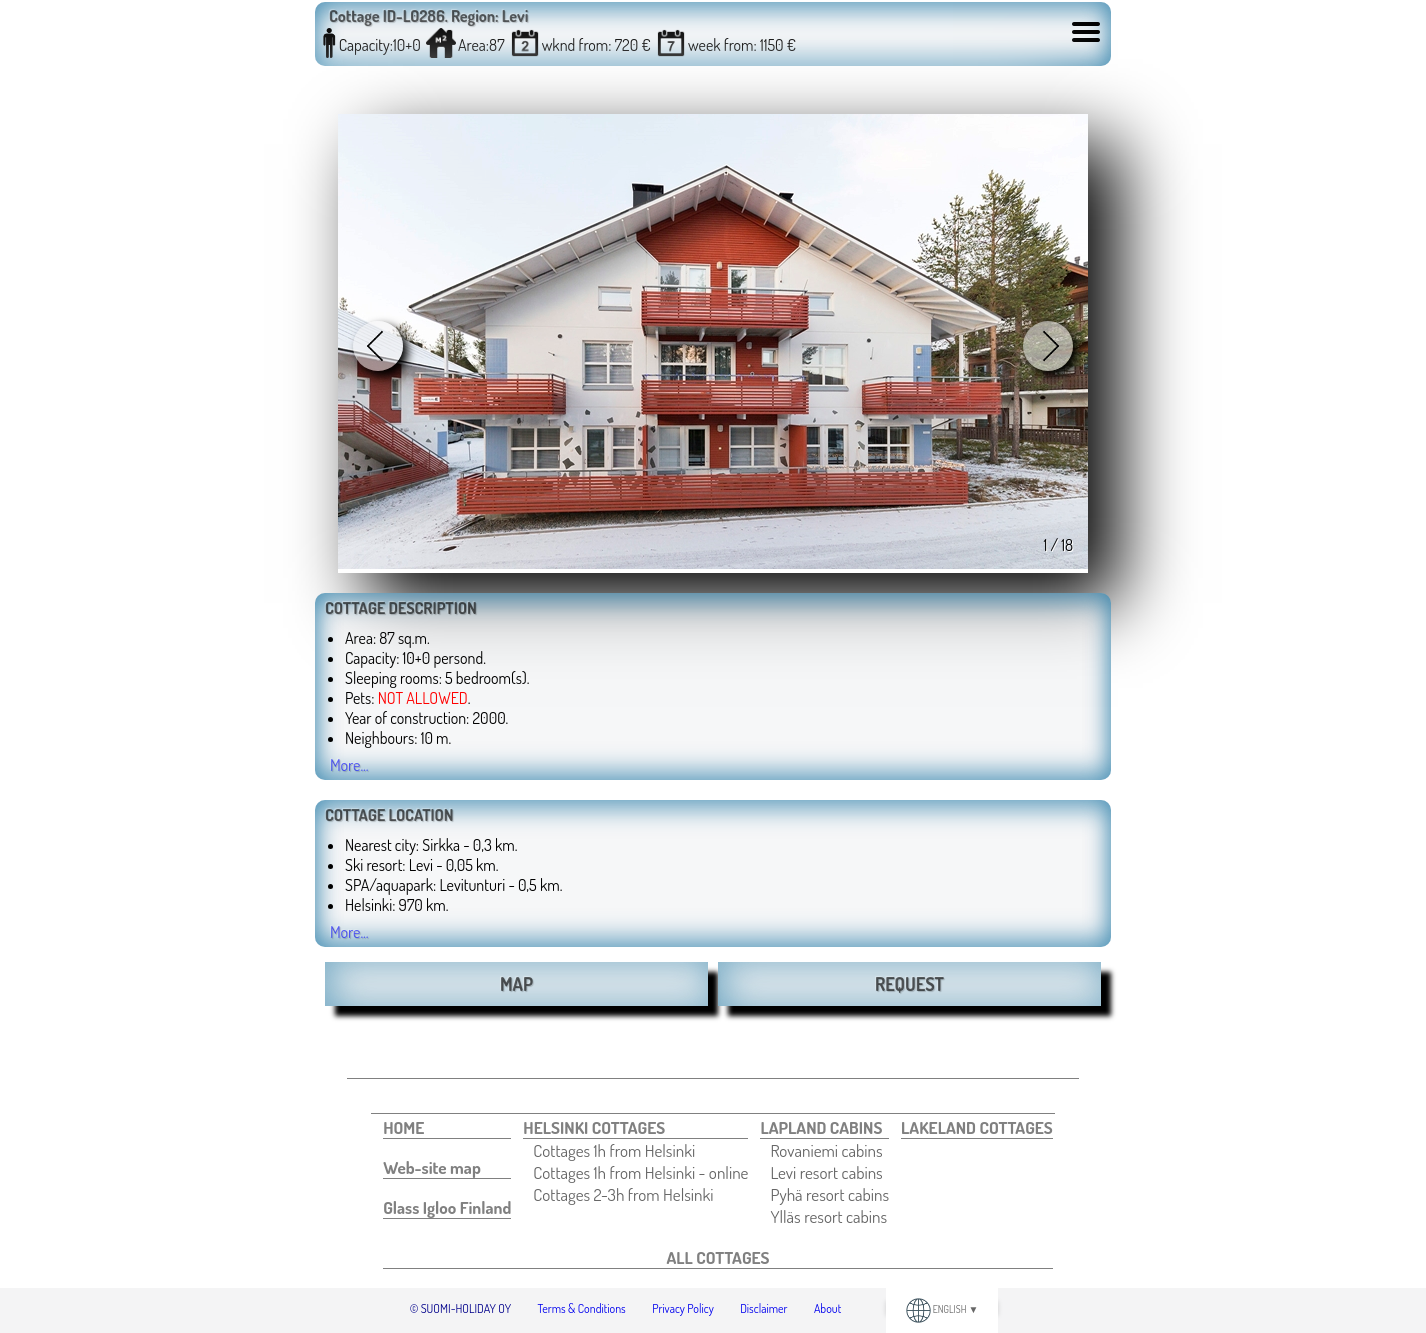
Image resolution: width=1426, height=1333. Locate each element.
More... (349, 765)
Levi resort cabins (826, 1172)
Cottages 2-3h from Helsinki (623, 1194)
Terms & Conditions (582, 1308)
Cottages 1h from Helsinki (614, 1150)
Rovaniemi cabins (826, 1150)
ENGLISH (942, 1309)
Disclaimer (763, 1308)
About (827, 1308)
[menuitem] (447, 1127)
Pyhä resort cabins (829, 1194)
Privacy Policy (683, 1308)
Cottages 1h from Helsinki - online (640, 1172)
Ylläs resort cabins (828, 1216)
